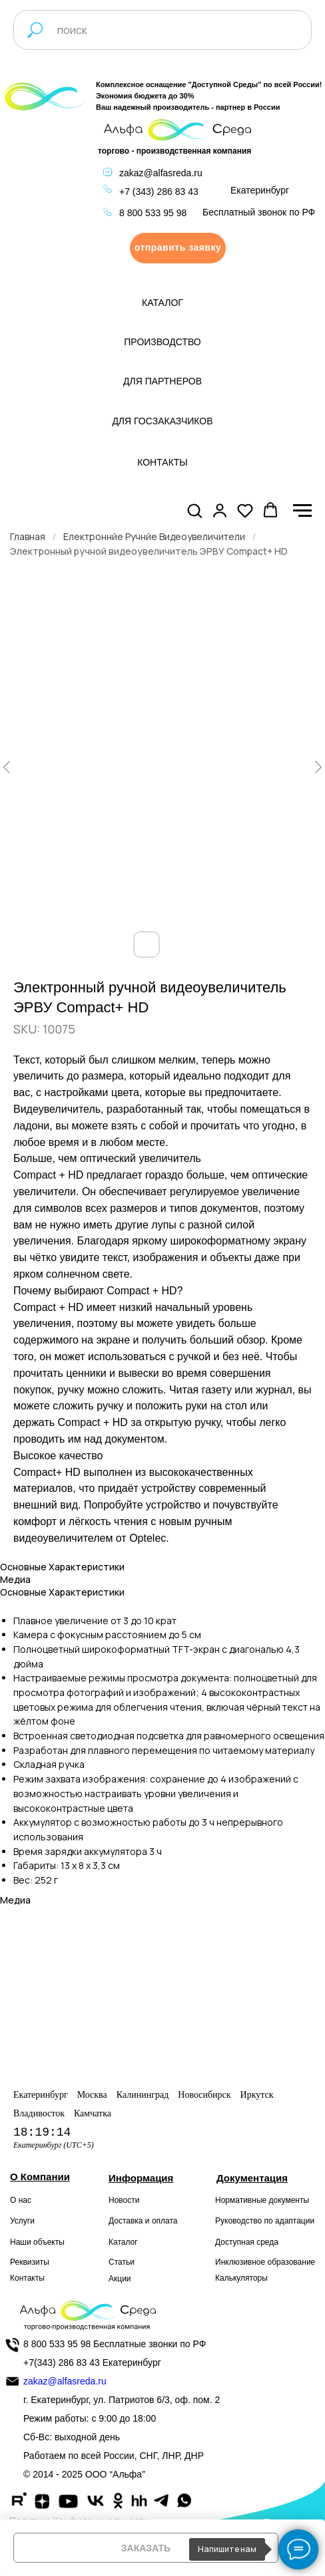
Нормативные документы (262, 2200)
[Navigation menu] (302, 510)
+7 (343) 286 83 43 (158, 191)
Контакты (27, 2278)
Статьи (122, 2262)
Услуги (22, 2220)
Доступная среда (246, 2242)
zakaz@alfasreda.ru (160, 173)
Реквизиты (29, 2262)
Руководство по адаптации (264, 2220)
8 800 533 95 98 (152, 213)
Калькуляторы (241, 2278)
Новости (124, 2200)
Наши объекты (37, 2242)
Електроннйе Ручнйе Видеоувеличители (154, 536)
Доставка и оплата (143, 2220)
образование (292, 2262)
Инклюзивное (240, 2262)
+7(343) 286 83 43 (61, 2362)
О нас (20, 2200)
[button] (178, 248)
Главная (27, 536)
